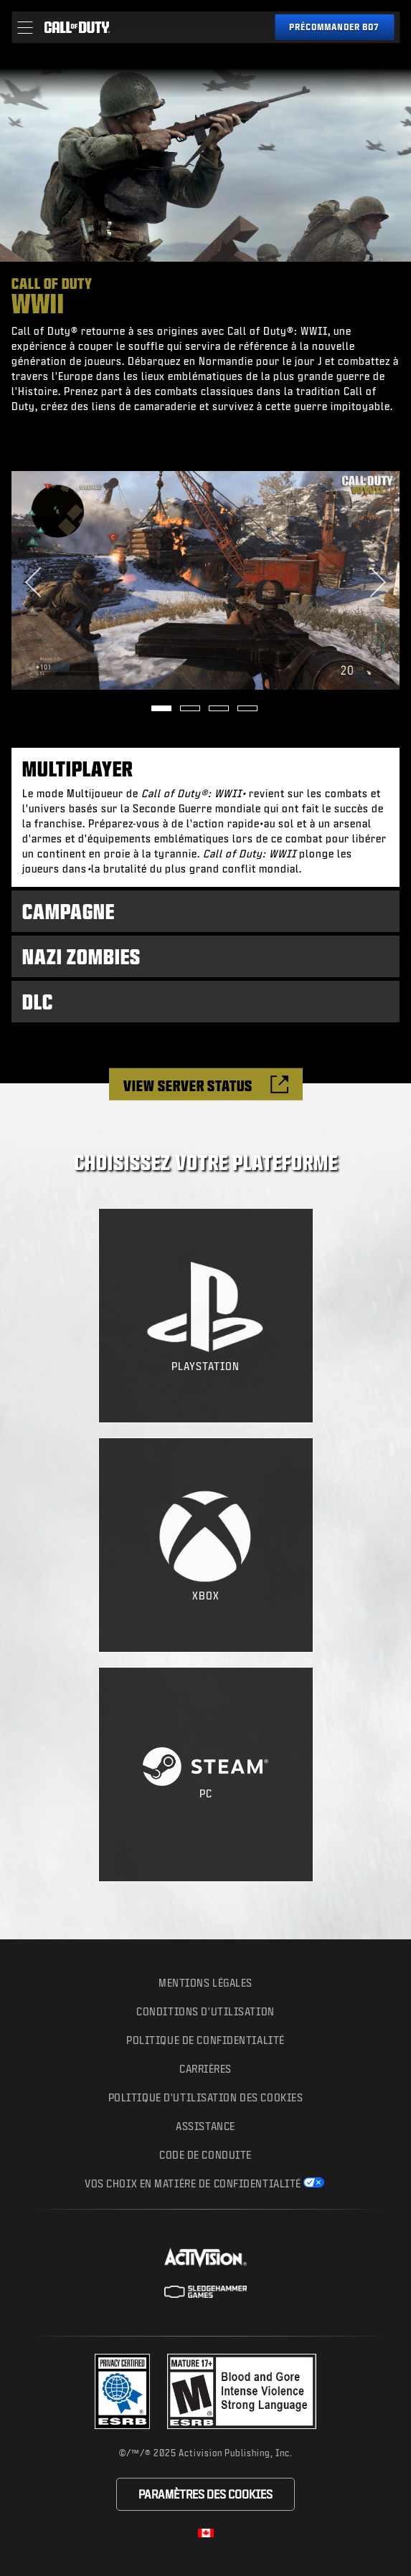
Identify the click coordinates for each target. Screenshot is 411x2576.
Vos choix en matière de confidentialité (193, 2183)
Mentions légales (205, 1982)
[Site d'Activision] (205, 2258)
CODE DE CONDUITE (205, 2154)
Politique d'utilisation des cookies (205, 2097)
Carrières (205, 2068)
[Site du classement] (241, 2391)
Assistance (205, 2126)
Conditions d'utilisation (205, 2011)
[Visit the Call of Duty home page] (77, 27)
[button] (24, 27)
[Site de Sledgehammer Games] (205, 2292)
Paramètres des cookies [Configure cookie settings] (205, 2494)
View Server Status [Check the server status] (187, 1086)
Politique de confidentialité (205, 2040)
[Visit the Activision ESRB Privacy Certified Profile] (123, 2391)
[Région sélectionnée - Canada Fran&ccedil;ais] (206, 2533)
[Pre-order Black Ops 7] (334, 27)
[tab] (205, 818)
